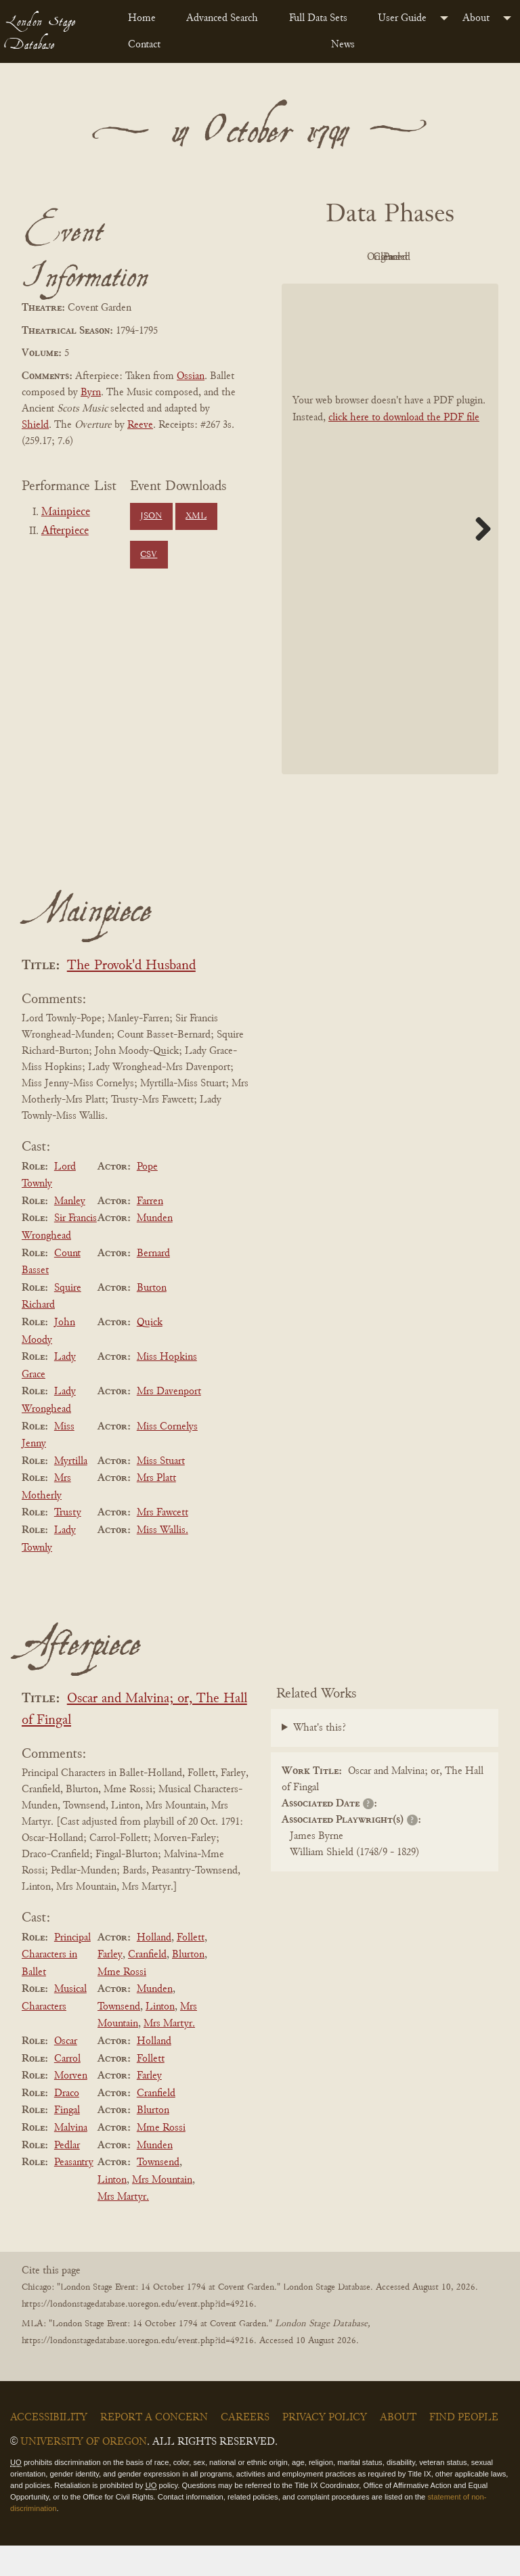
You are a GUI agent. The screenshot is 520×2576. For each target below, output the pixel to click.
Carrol (67, 2089)
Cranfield (147, 1985)
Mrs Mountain (162, 2210)
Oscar (65, 2071)
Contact (144, 44)
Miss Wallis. (162, 1560)
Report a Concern (154, 2448)
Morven (70, 2106)
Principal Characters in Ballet (56, 1985)
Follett (190, 1968)
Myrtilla (70, 1491)
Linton (160, 2037)
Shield (35, 425)
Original (424, 257)
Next (478, 559)
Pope (147, 1197)
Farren (150, 1231)
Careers (245, 2448)
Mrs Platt (156, 1508)
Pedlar (67, 2176)
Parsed (423, 288)
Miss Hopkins (167, 1387)
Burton (152, 1318)
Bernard (153, 1284)
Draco (66, 2123)
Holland (154, 1968)
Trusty (67, 1543)
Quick (149, 1353)
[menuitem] (146, 18)
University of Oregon (83, 2473)
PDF (349, 257)
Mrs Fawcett (162, 1543)
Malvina (70, 2158)
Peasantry (73, 2193)
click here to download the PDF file (403, 448)
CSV (148, 555)
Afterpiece (65, 531)
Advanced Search (222, 18)
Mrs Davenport (169, 1422)
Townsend (119, 2037)
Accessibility (48, 2448)
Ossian (190, 376)
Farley (110, 1985)
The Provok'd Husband (131, 997)
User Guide (402, 18)
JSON (151, 516)
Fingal (67, 2141)
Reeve (140, 425)
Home (142, 18)
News (343, 44)
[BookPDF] (390, 559)
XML (196, 516)
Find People (463, 2448)
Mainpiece (65, 512)
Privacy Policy (324, 2448)
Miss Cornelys (167, 1457)
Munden (155, 1249)
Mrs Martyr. (169, 2054)
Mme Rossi (122, 2002)
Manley (69, 1231)
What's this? (319, 1758)
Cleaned (349, 288)
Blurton (188, 1985)
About (476, 18)
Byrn (91, 392)
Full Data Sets (318, 18)
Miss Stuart (161, 1491)
